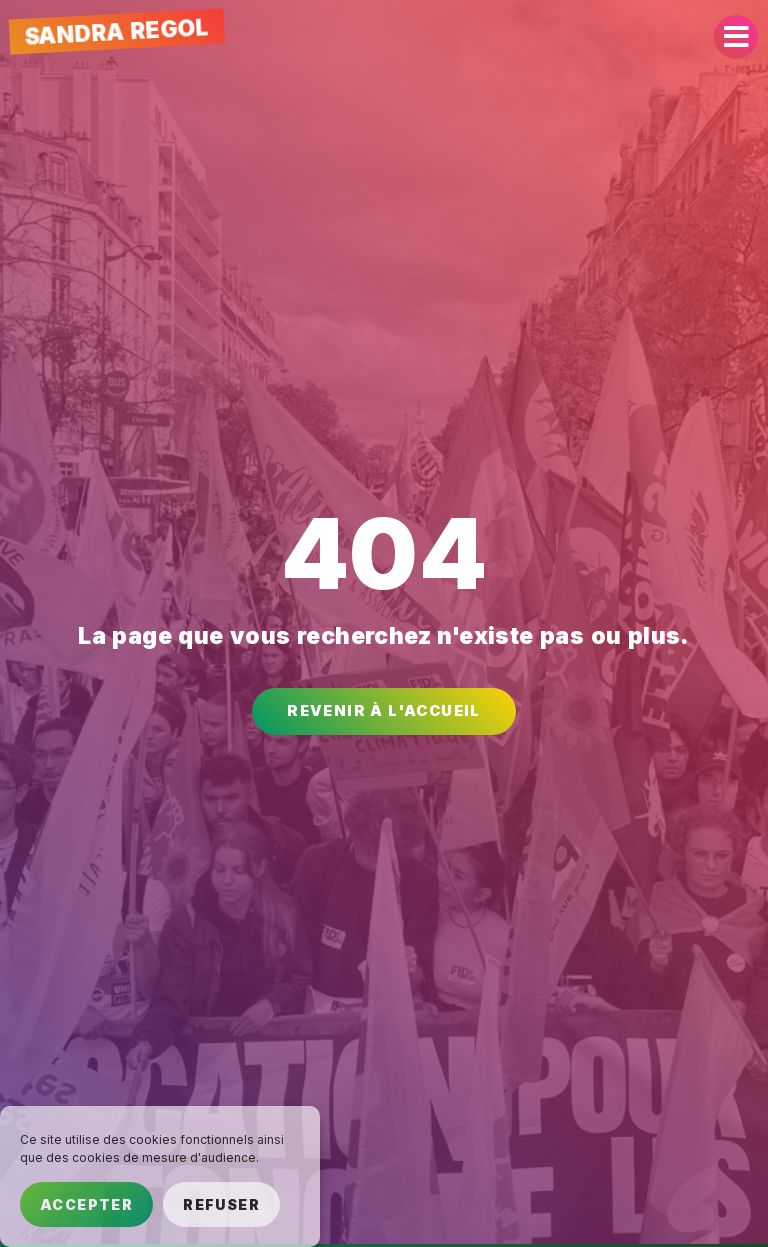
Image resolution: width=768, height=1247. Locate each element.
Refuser (221, 1204)
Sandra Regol (117, 31)
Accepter (86, 1204)
